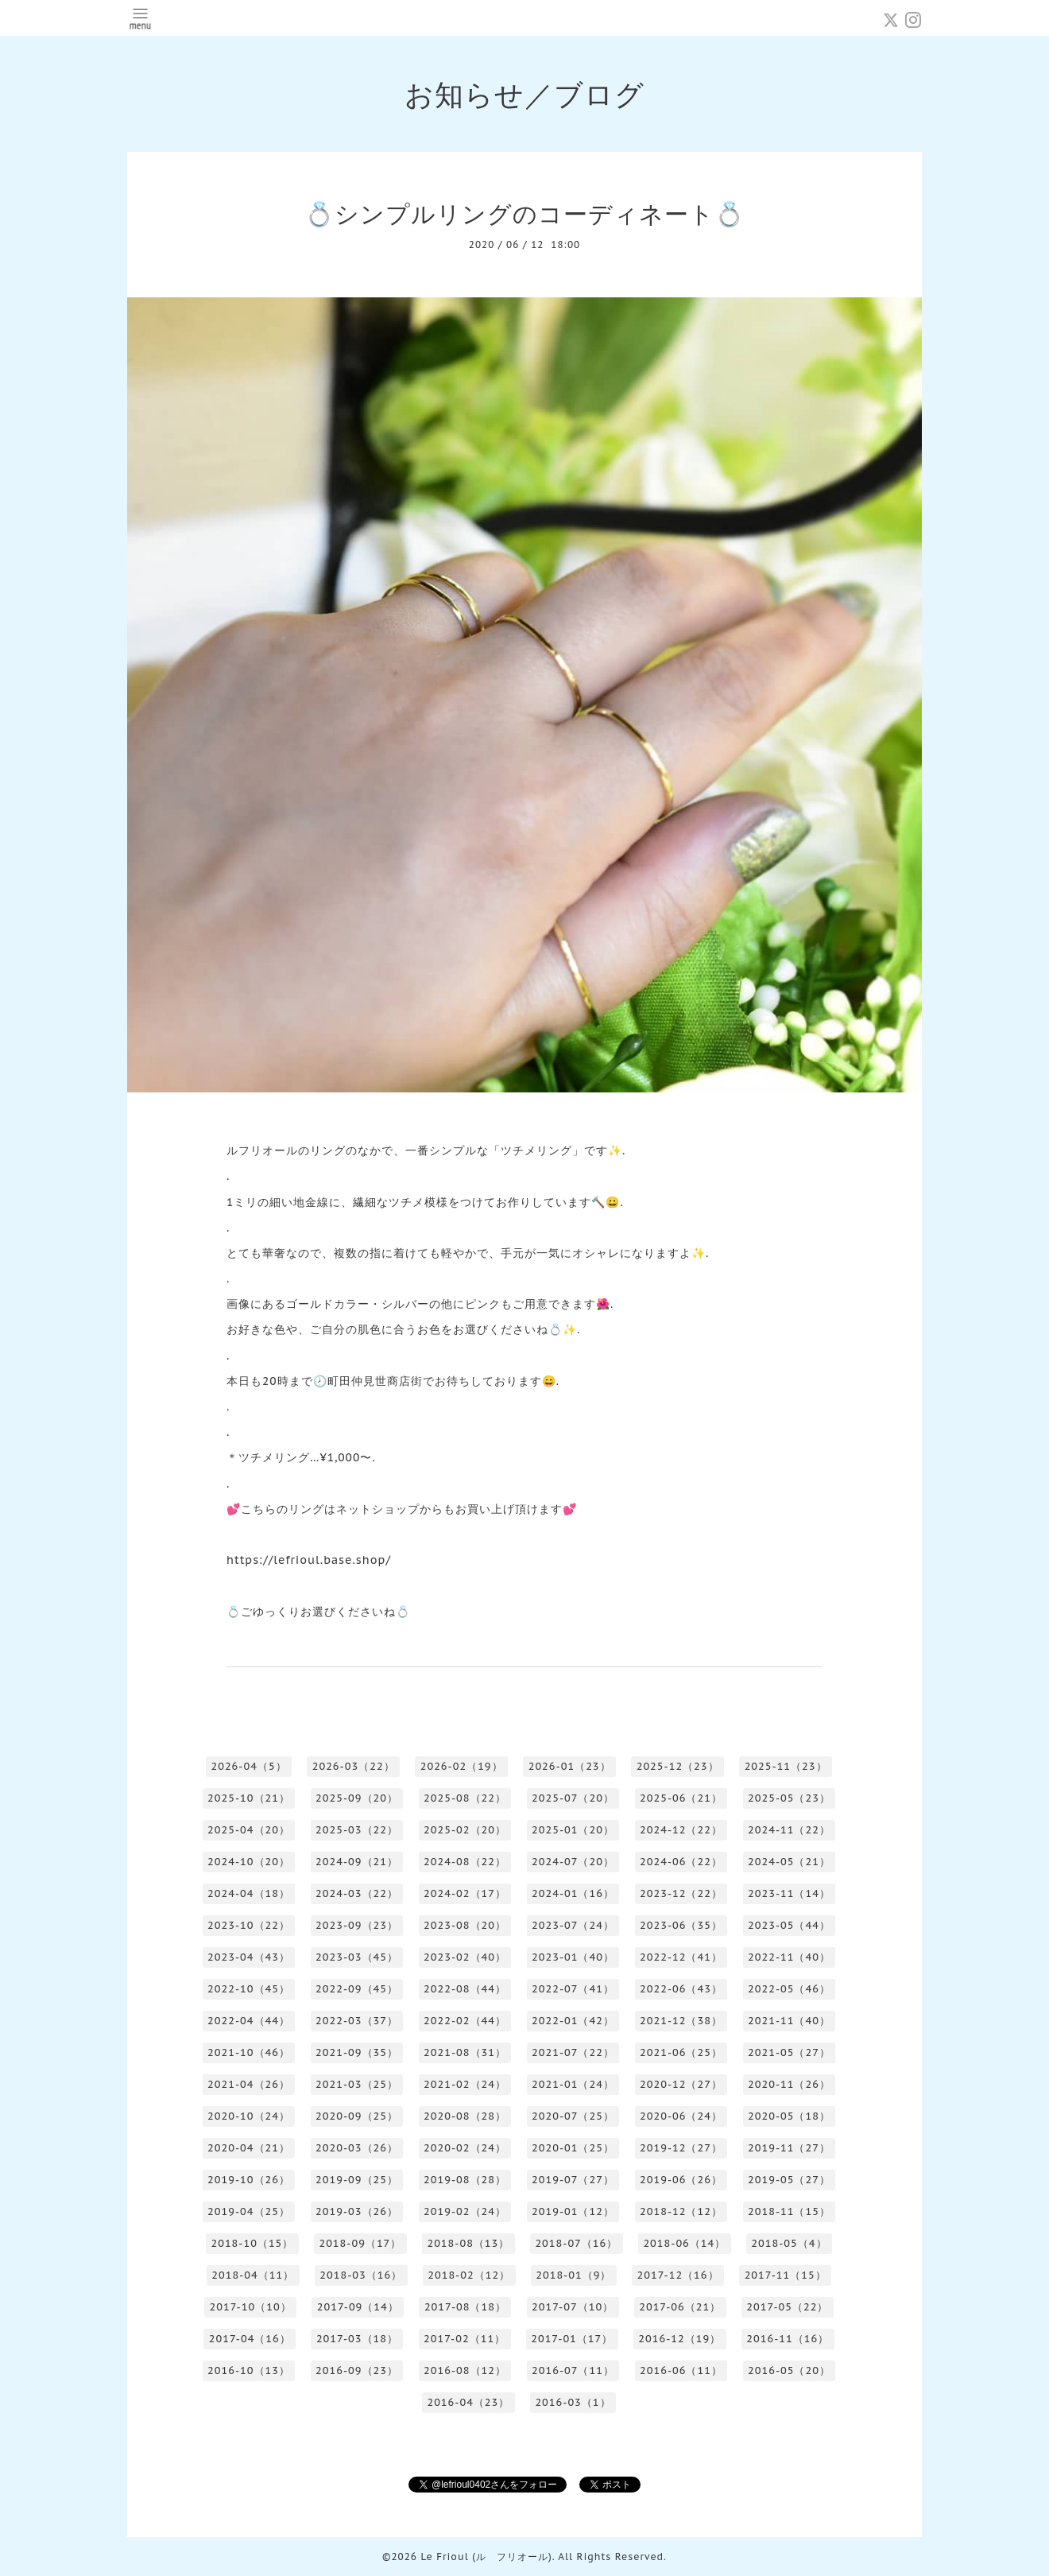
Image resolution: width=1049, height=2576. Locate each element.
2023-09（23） (356, 1925)
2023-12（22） (681, 1893)
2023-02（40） (465, 1957)
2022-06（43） (681, 1989)
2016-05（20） (789, 2370)
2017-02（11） (464, 2338)
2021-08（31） (465, 2052)
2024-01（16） (573, 1893)
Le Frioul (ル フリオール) (486, 2556)
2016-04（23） (468, 2402)
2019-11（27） (789, 2148)
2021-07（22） (573, 2052)
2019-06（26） (681, 2179)
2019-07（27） (573, 2179)
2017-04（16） (250, 2338)
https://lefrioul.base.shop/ (308, 1560)
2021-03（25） (356, 2084)
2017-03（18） (357, 2338)
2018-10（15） (252, 2243)
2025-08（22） (465, 1798)
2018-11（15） (789, 2211)
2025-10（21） (248, 1798)
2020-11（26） (789, 2084)
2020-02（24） (465, 2148)
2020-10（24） (248, 2116)
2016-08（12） (465, 2370)
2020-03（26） (356, 2148)
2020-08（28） (465, 2116)
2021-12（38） (681, 2020)
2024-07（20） (573, 1861)
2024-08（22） (465, 1861)
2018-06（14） (684, 2243)
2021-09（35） (356, 2052)
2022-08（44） (465, 1989)
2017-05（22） (787, 2307)
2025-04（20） (248, 1830)
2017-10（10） (251, 2307)
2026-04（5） (248, 1766)
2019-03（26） (356, 2211)
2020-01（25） (573, 2148)
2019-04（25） (248, 2211)
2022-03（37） (356, 2020)
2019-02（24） (465, 2211)
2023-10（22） (248, 1925)
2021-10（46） (248, 2052)
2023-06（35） (681, 1925)
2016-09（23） (356, 2370)
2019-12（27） (681, 2148)
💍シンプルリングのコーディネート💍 (524, 213)
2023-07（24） (573, 1925)
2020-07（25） (573, 2116)
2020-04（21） (248, 2148)
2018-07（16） (576, 2243)
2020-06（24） (681, 2116)
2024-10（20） (248, 1861)
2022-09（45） (356, 1989)
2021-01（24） (573, 2084)
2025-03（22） (356, 1830)
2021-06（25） (681, 2052)
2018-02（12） (469, 2275)
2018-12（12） (681, 2211)
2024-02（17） (465, 1893)
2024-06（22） (681, 1861)
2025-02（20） (465, 1830)
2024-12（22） (681, 1830)
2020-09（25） (356, 2116)
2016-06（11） (681, 2370)
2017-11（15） (785, 2275)
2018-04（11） (252, 2275)
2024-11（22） (789, 1830)
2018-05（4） (788, 2243)
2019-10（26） (248, 2179)
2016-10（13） (248, 2370)
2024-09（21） (356, 1861)
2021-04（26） (248, 2084)
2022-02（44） (465, 2020)
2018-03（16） (360, 2275)
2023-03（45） (356, 1957)
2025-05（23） (789, 1798)
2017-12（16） (677, 2275)
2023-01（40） (573, 1957)
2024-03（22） (356, 1893)
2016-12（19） (679, 2338)
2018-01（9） (573, 2275)
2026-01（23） (569, 1766)
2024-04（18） (248, 1893)
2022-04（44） (248, 2020)
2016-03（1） (572, 2402)
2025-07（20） (573, 1798)
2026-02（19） (461, 1766)
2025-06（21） (681, 1798)
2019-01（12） (573, 2211)
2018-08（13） (468, 2243)
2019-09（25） (356, 2179)
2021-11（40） (789, 2020)
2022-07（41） (573, 1989)
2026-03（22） (353, 1766)
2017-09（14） (358, 2307)
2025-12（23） (678, 1766)
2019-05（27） (789, 2179)
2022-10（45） (248, 1989)
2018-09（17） (360, 2243)
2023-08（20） (465, 1925)
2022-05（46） (789, 1989)
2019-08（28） (465, 2179)
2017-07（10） (573, 2307)
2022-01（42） (573, 2020)
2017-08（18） (465, 2307)
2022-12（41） (681, 1957)
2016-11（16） (787, 2338)
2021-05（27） (789, 2052)
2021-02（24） (465, 2084)
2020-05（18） (789, 2116)
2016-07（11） (573, 2370)
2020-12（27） (681, 2084)
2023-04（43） (248, 1957)
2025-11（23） (786, 1766)
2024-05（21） (789, 1861)
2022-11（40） (789, 1957)
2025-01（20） (573, 1830)
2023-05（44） (789, 1925)
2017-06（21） (680, 2307)
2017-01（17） (572, 2338)
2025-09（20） (356, 1798)
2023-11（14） (789, 1893)
